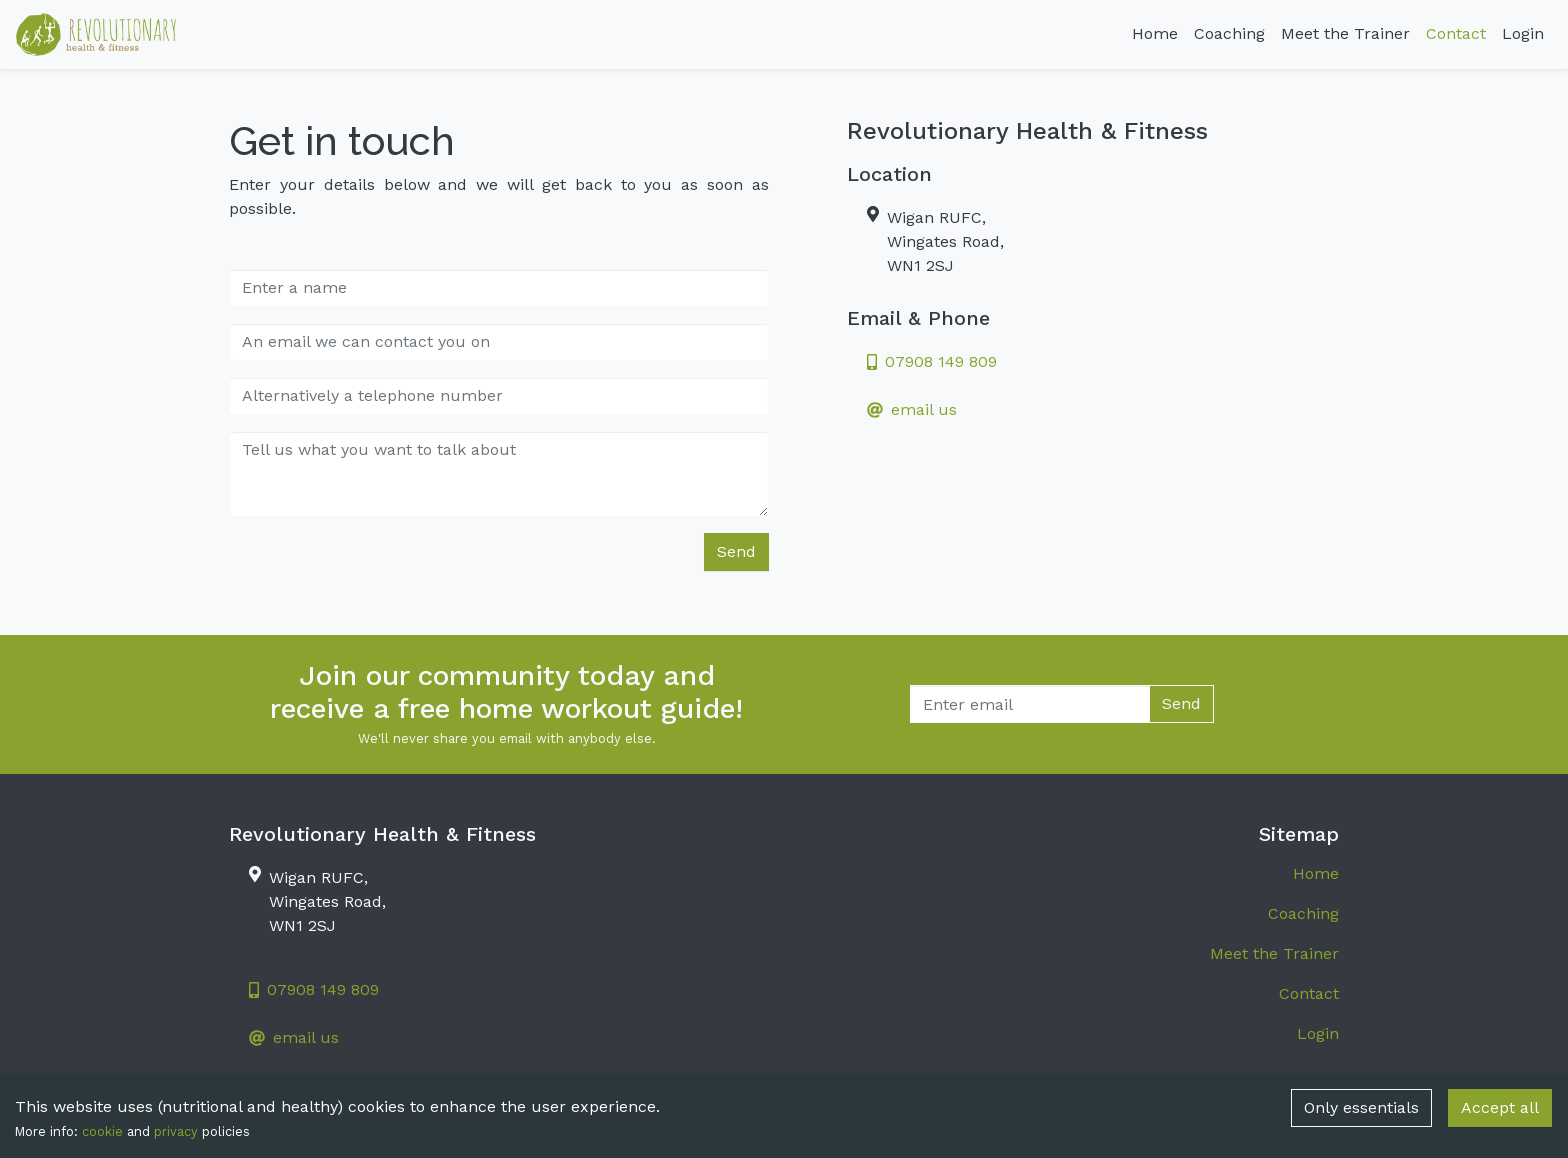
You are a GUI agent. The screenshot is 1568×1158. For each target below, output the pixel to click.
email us (912, 409)
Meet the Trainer (1345, 33)
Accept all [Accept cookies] (1500, 1107)
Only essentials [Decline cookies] (1361, 1107)
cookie (102, 1131)
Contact (1456, 33)
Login (1523, 33)
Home (1155, 33)
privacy (176, 1131)
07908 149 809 (932, 361)
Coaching (1229, 33)
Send (736, 551)
